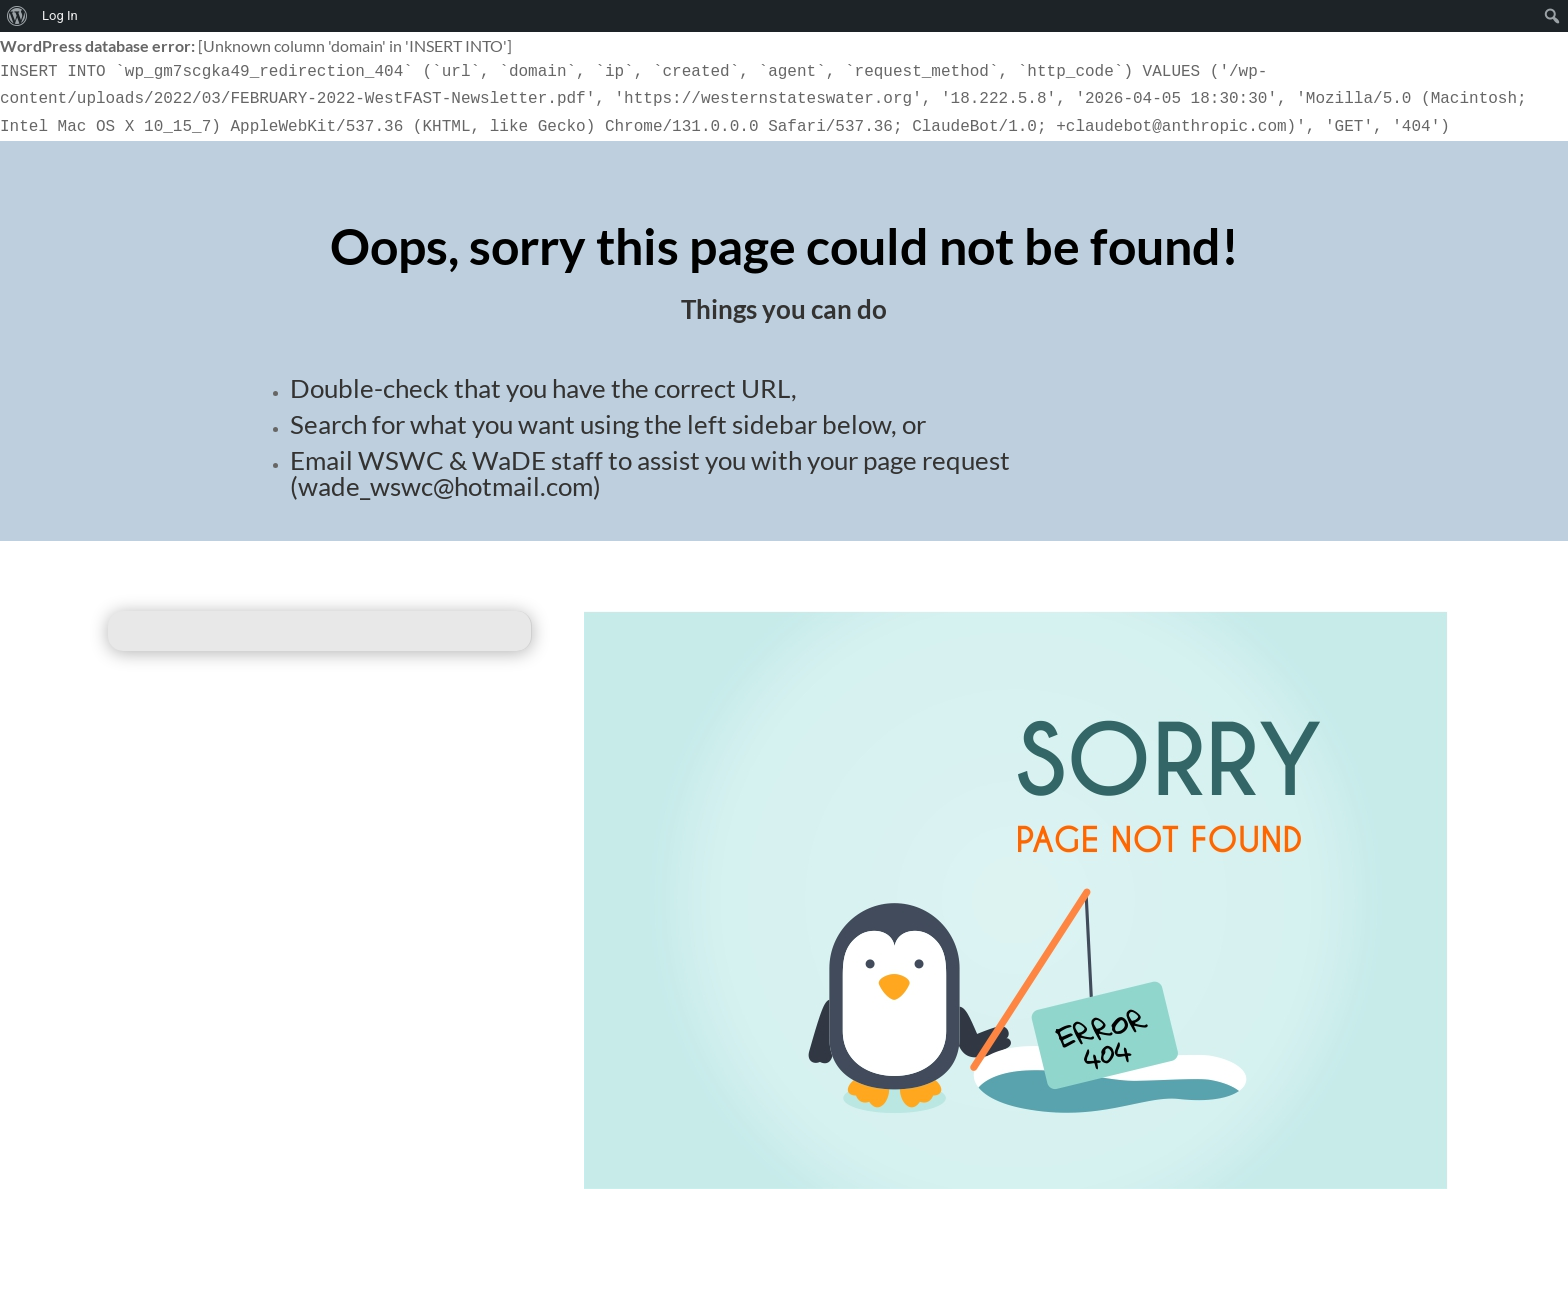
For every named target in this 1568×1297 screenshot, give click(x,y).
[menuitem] (17, 16)
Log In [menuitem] (60, 15)
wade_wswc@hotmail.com (445, 486)
